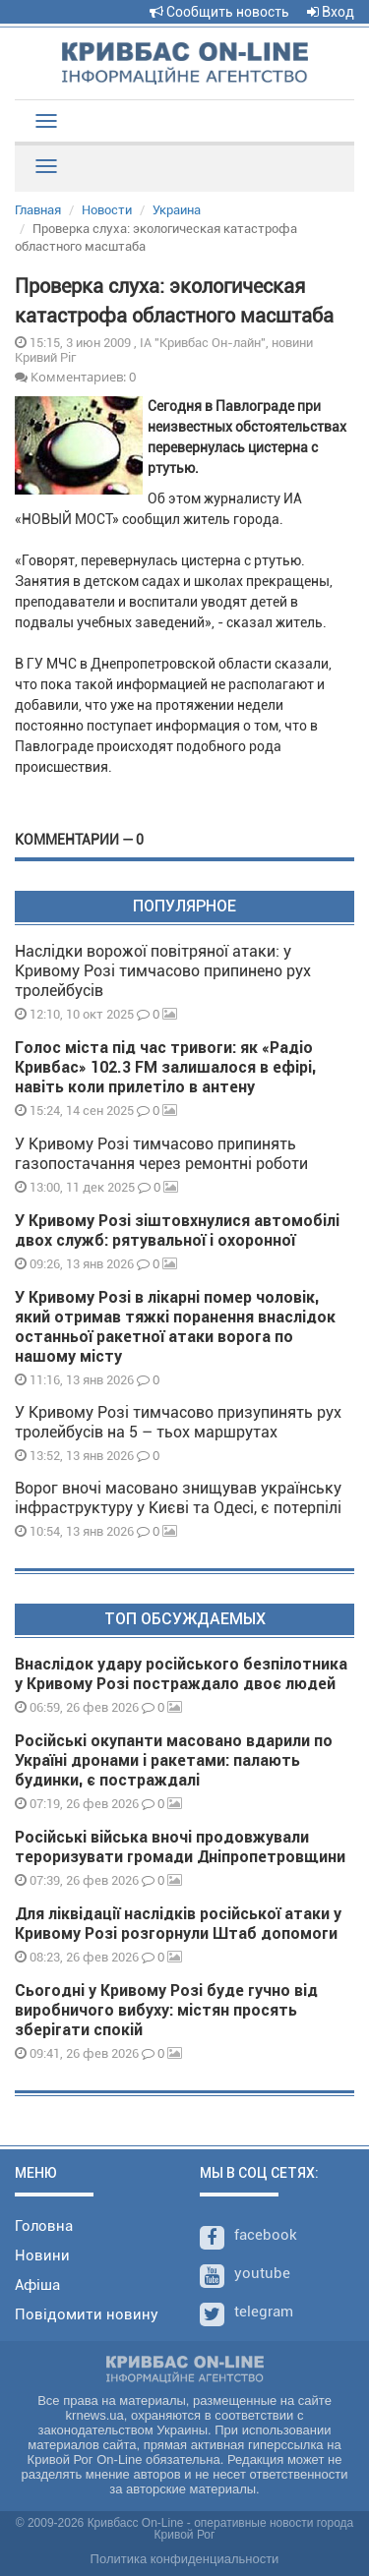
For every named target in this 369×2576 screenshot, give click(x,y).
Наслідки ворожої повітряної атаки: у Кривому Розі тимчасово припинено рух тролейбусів (163, 971)
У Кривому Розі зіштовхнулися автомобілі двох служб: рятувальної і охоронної (177, 1230)
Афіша (37, 2285)
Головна (44, 2226)
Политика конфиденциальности (185, 2558)
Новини (42, 2255)
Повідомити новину (86, 2314)
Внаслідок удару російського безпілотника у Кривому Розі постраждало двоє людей (181, 1674)
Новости (107, 210)
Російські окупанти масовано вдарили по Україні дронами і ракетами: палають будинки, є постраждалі (174, 1760)
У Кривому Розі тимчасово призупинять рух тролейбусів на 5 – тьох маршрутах (178, 1422)
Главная (38, 210)
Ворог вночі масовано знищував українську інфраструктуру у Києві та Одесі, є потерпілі (178, 1498)
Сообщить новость (219, 12)
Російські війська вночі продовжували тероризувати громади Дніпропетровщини (180, 1847)
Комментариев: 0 (75, 376)
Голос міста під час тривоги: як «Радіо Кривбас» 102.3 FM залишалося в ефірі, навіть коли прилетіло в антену (165, 1067)
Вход (330, 12)
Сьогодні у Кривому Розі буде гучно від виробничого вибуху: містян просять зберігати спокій (166, 2010)
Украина (177, 210)
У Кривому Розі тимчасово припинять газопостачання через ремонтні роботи (161, 1154)
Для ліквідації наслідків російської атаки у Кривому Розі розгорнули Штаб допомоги (178, 1923)
